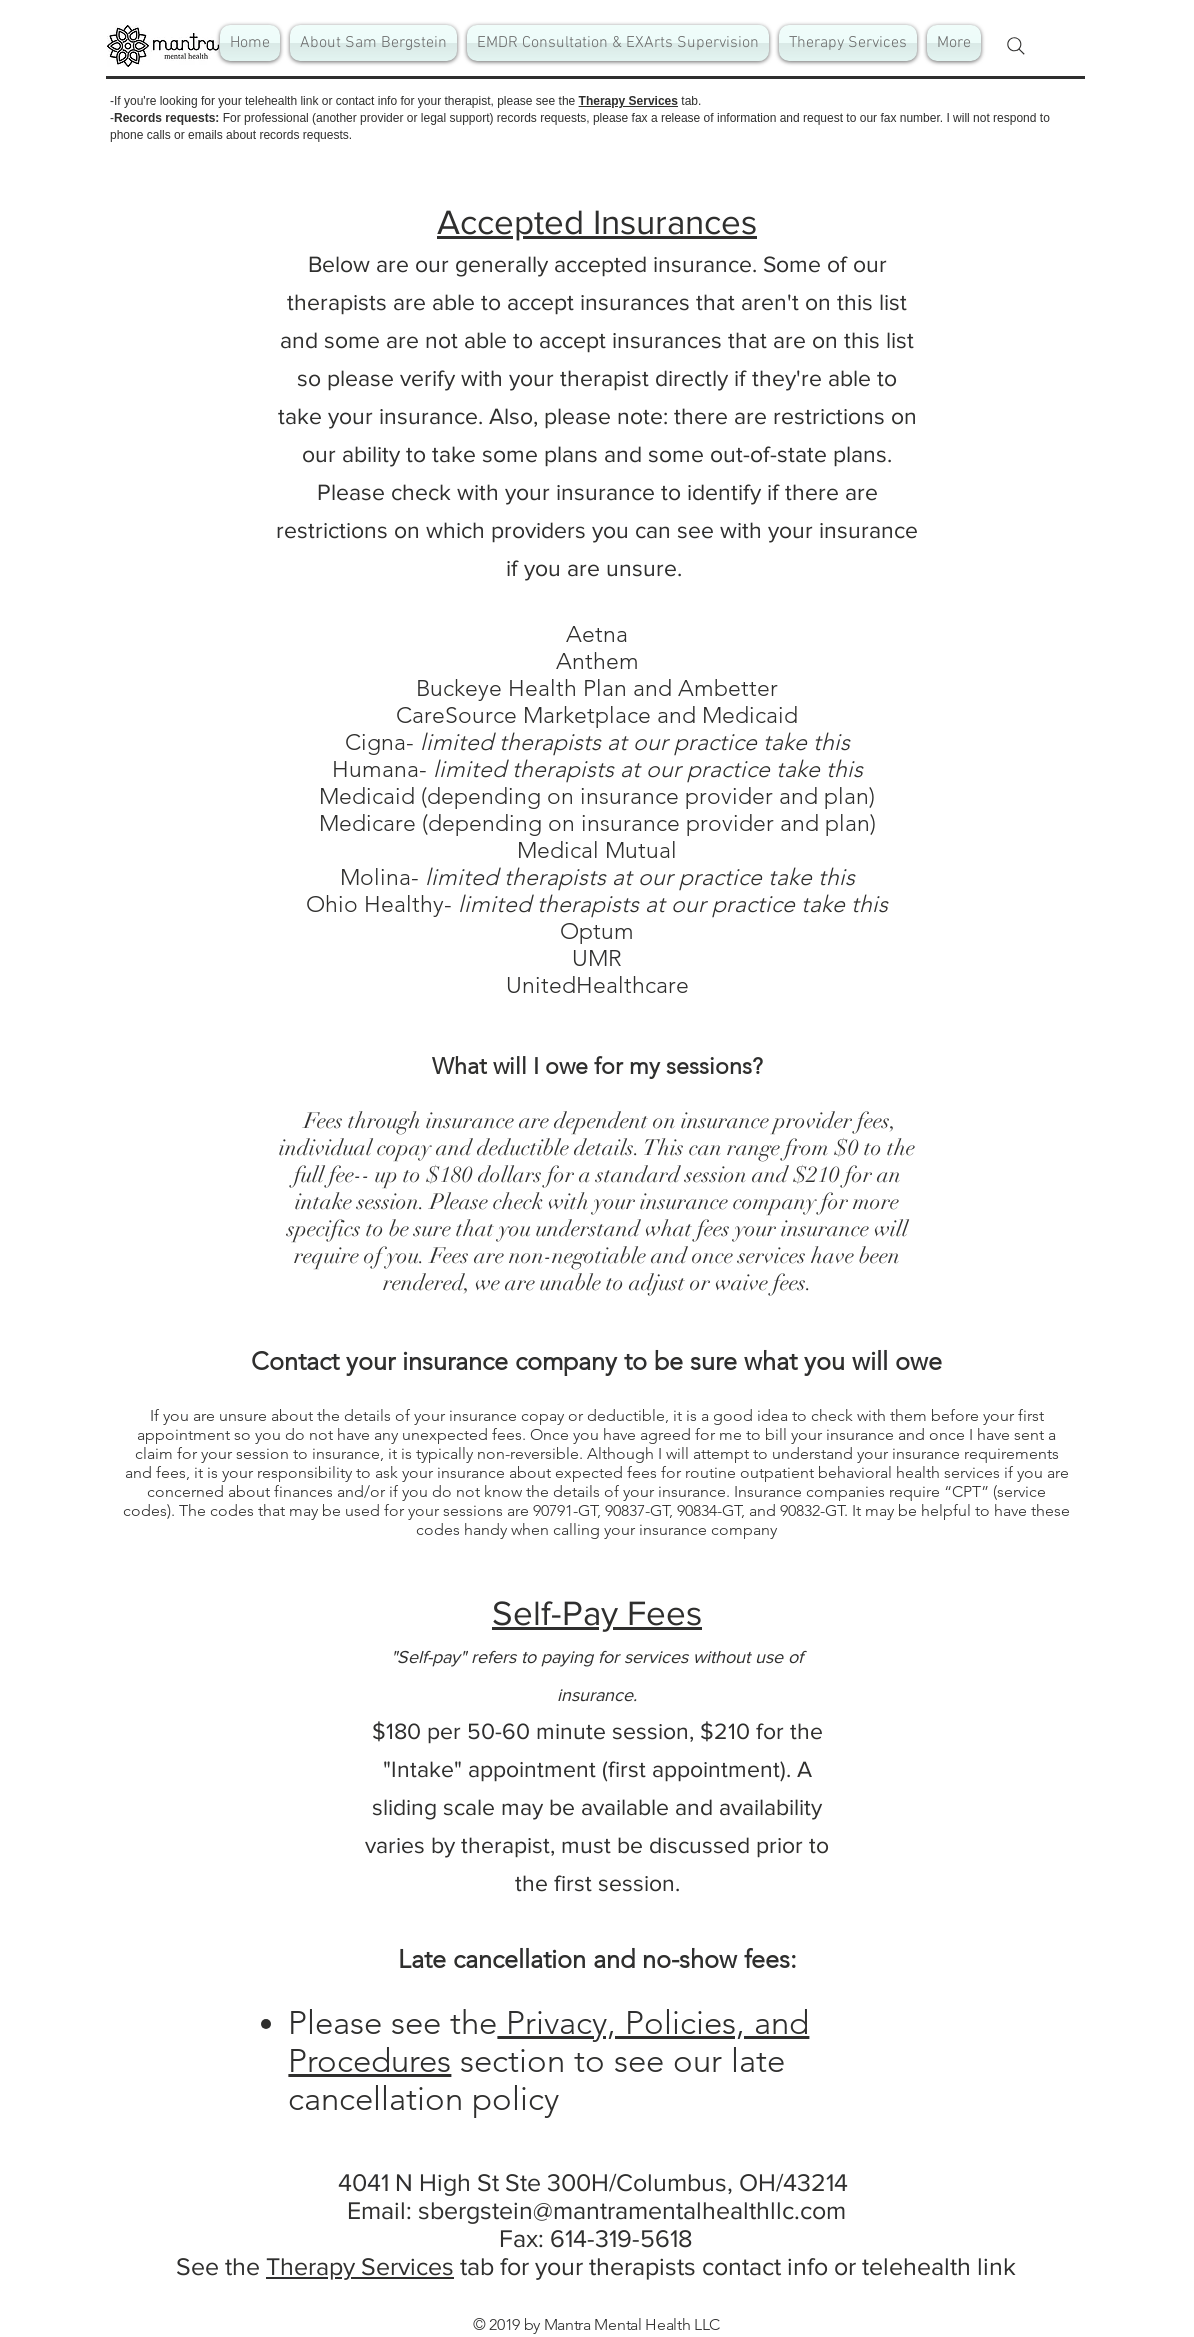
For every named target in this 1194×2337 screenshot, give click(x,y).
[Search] (1016, 46)
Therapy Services (628, 101)
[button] (618, 43)
